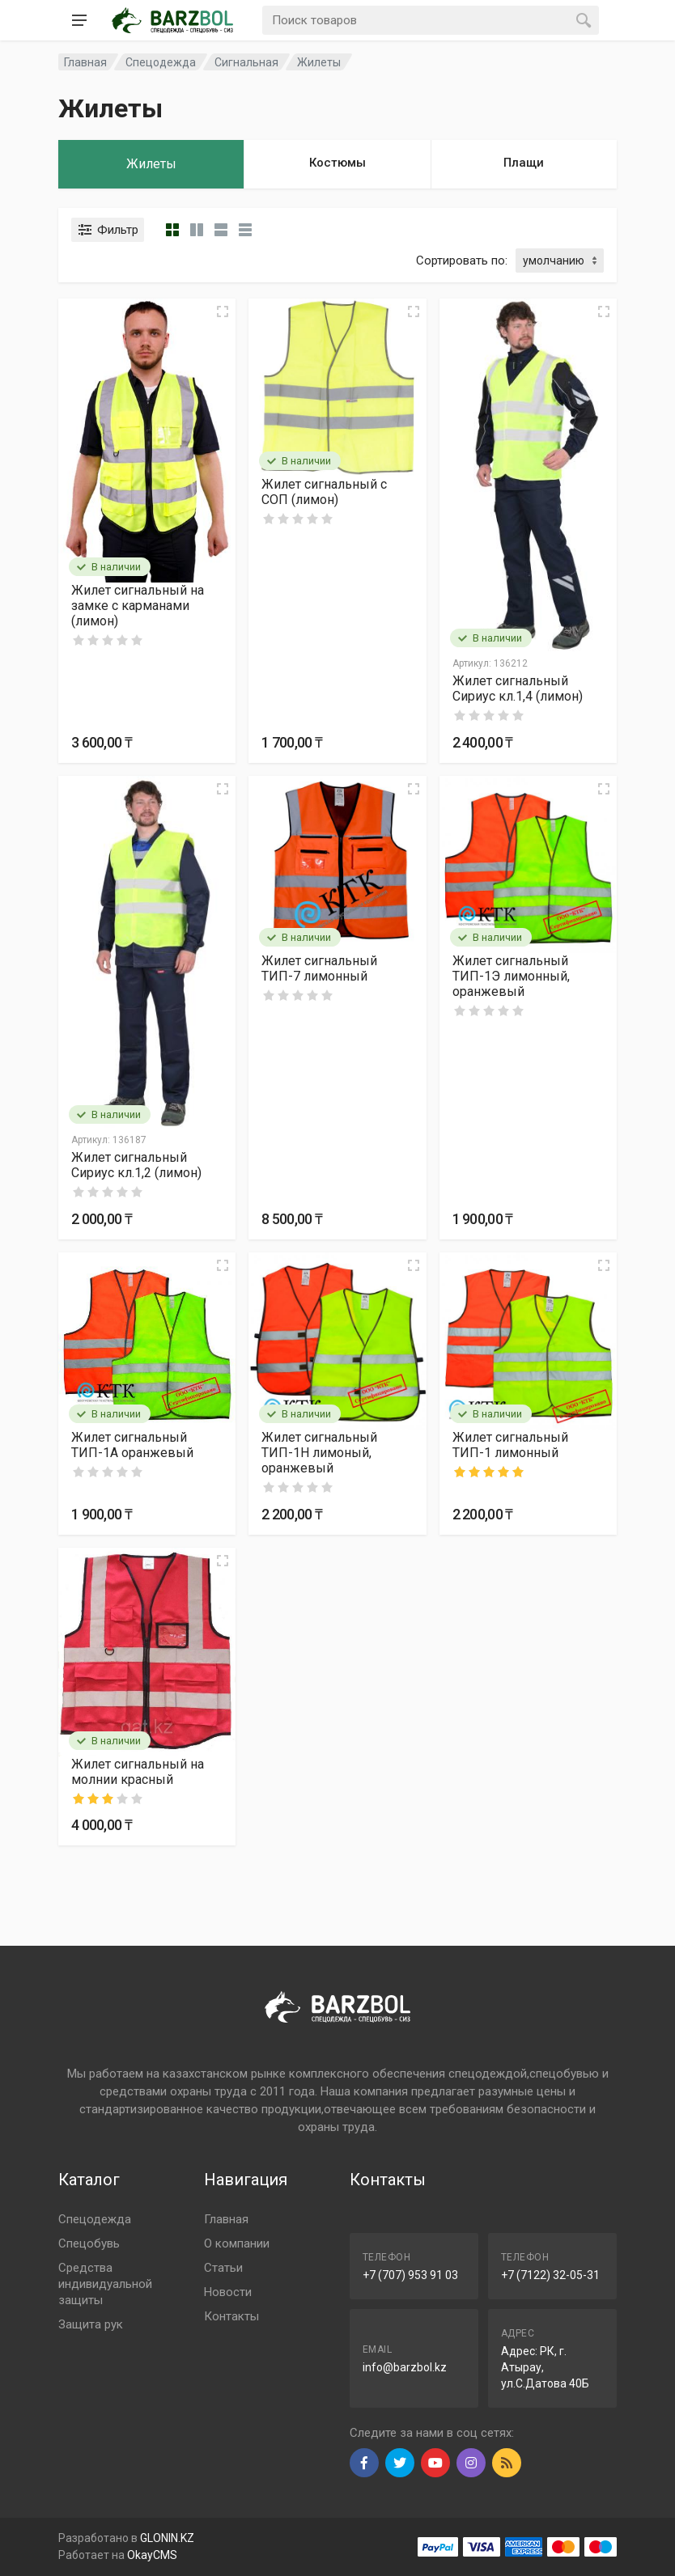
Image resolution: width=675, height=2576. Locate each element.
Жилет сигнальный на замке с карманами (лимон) (137, 606)
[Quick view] (223, 311)
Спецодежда (94, 2219)
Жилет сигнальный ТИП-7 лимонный (319, 968)
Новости (228, 2292)
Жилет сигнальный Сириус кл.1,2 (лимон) (136, 1165)
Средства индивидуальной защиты (105, 2283)
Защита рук (90, 2324)
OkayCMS (152, 2554)
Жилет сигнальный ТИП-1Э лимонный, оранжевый (511, 976)
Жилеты (319, 62)
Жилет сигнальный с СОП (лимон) (324, 492)
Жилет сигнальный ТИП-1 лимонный (510, 1445)
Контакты (231, 2316)
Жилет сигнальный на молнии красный (137, 1771)
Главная (226, 2219)
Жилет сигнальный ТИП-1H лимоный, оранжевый (319, 1453)
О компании (237, 2243)
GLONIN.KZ (167, 2538)
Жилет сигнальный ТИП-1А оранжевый (132, 1445)
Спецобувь (89, 2243)
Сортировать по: (461, 260)
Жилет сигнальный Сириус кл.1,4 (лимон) (517, 688)
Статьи (223, 2267)
